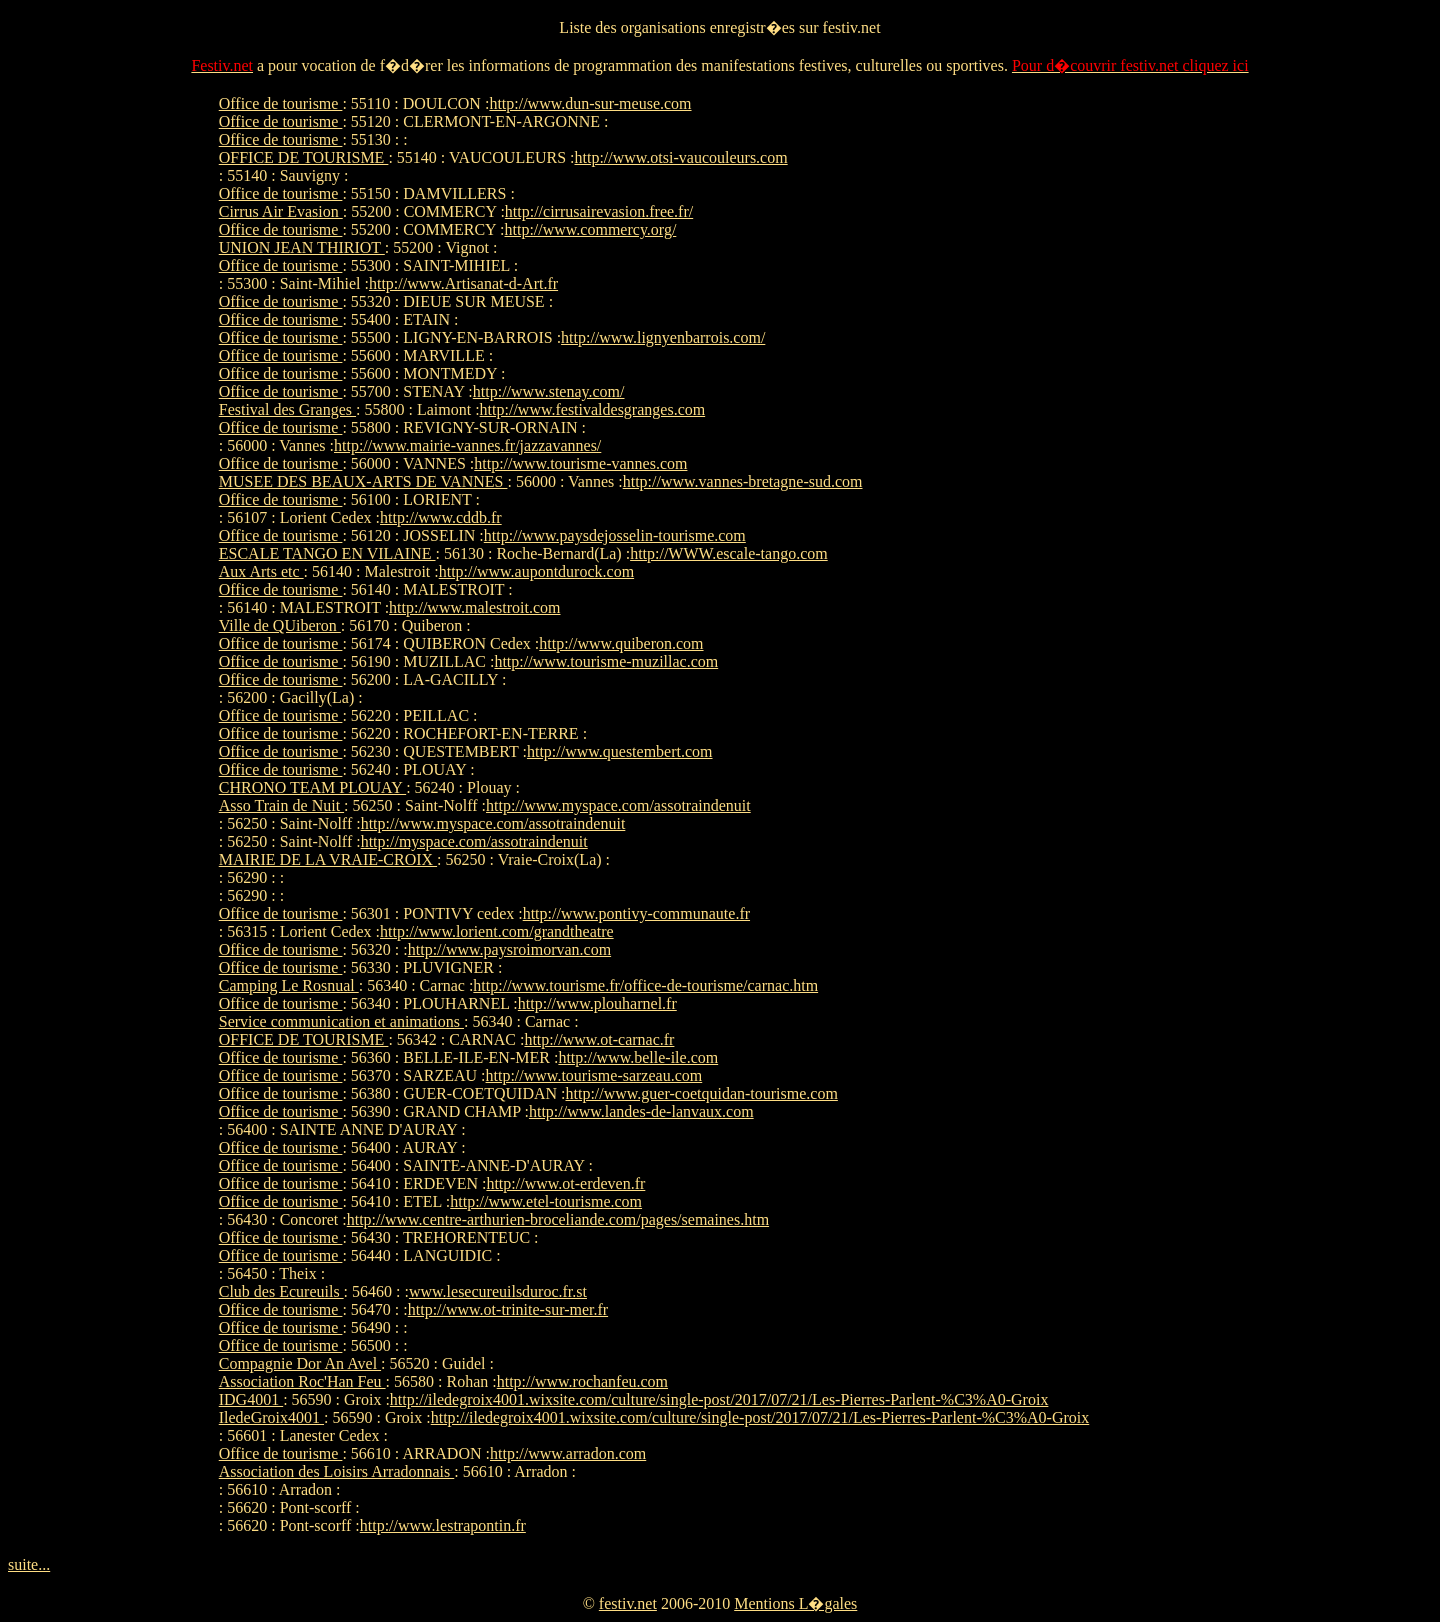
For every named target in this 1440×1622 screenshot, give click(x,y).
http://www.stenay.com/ (549, 391)
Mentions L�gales (795, 1603)
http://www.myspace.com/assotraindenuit (618, 805)
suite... (29, 1564)
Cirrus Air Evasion (281, 211)
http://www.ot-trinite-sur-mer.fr (508, 1309)
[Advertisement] (1161, 395)
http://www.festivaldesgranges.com (593, 409)
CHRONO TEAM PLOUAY (312, 787)
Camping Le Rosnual (289, 985)
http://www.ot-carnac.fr (599, 1039)
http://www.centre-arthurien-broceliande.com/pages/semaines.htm (558, 1219)
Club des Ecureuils (281, 1291)
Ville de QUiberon (280, 625)
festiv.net (628, 1603)
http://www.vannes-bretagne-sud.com (743, 481)
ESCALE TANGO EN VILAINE (327, 553)
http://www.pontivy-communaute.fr (636, 913)
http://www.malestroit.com (474, 607)
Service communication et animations (341, 1021)
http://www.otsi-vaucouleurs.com (681, 157)
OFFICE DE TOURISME (304, 157)
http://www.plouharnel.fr (597, 1003)
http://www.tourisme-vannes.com (580, 463)
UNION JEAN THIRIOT (302, 247)
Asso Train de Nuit (281, 805)
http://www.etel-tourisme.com (546, 1201)
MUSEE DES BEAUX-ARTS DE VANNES (363, 481)
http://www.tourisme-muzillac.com (606, 661)
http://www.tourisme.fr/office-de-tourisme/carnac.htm (645, 985)
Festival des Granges (287, 409)
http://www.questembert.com (620, 751)
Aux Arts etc (261, 571)
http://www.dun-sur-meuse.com (590, 103)
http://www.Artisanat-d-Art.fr (463, 283)
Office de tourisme (281, 103)
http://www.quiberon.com (621, 643)
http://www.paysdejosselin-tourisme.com (615, 535)
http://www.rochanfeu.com (582, 1381)
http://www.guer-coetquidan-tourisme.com (702, 1093)
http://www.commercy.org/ (591, 229)
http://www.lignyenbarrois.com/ (663, 337)
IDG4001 (251, 1399)
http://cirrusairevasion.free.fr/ (599, 211)
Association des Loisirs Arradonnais (337, 1471)
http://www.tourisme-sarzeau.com (594, 1075)
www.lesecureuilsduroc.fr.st (498, 1291)
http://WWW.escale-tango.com (729, 553)
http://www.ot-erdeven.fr (565, 1183)
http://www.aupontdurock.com (536, 571)
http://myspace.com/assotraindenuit (474, 841)
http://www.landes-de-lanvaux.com (641, 1111)
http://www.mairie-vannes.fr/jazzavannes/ (467, 445)
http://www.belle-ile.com (638, 1057)
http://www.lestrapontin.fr (443, 1525)
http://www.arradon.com (568, 1453)
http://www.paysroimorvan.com (509, 949)
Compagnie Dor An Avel (300, 1363)
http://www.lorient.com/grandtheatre (497, 931)
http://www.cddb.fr (441, 517)
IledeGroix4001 (271, 1417)
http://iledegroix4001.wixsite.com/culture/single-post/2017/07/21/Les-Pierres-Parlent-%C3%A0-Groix (719, 1399)
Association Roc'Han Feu (302, 1381)
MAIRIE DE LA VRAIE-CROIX (328, 859)
